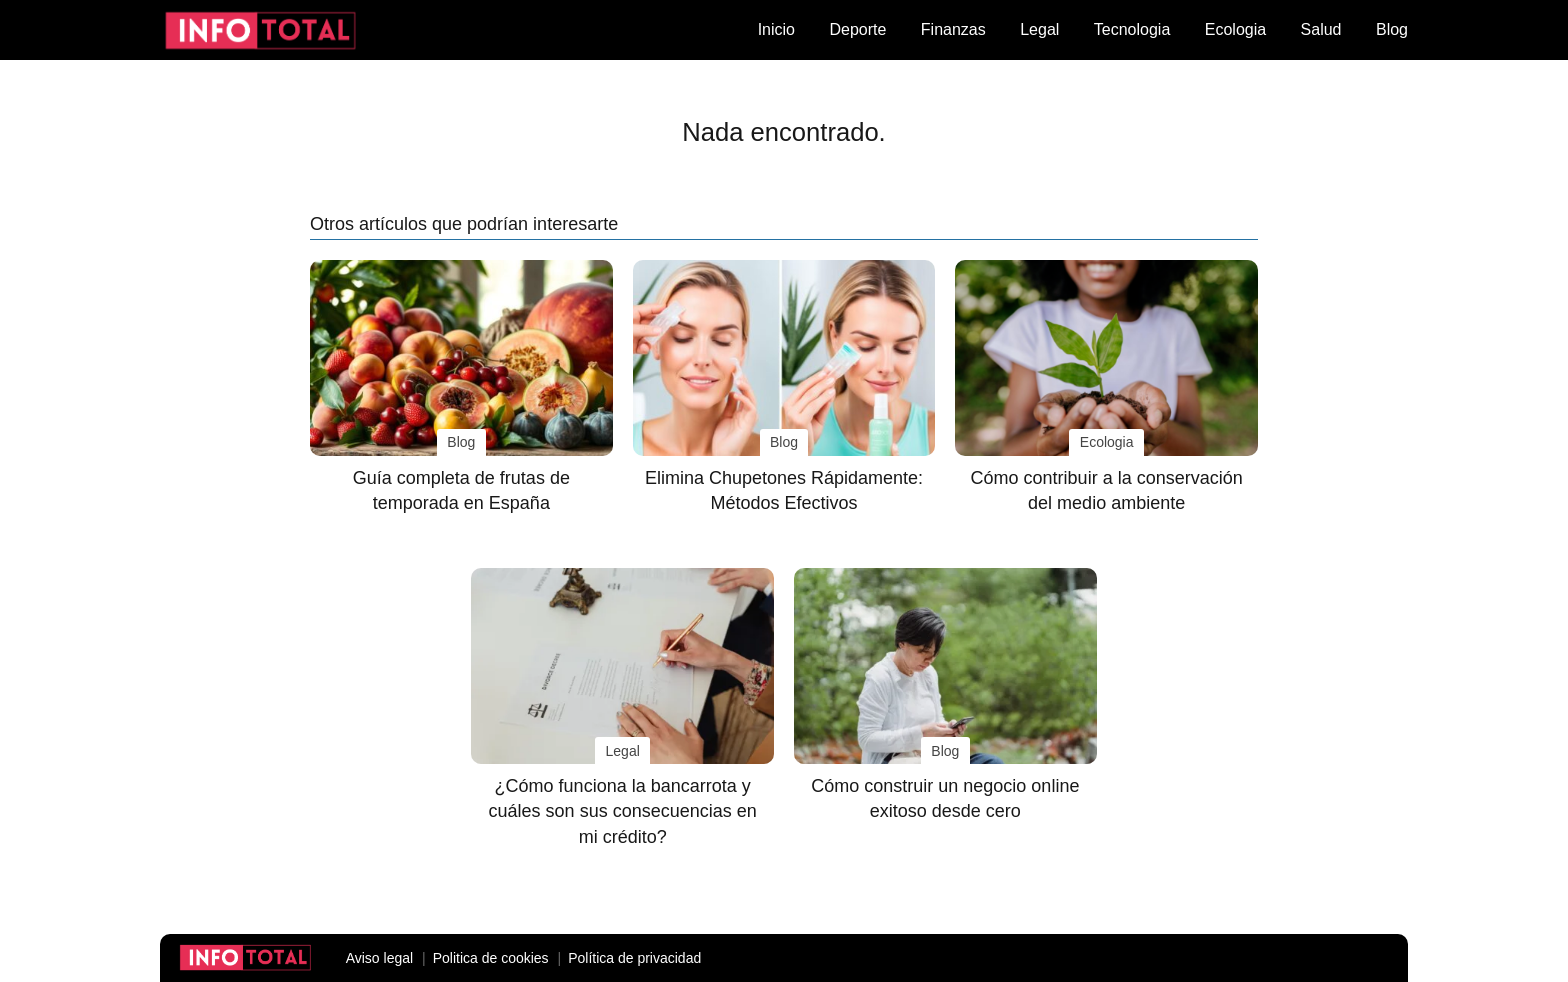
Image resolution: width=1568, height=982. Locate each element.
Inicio (776, 29)
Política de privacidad (634, 958)
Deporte (857, 29)
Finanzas (953, 29)
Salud (1321, 29)
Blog (1392, 29)
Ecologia (1235, 29)
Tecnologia (1132, 29)
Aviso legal (379, 958)
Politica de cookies (491, 958)
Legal (1039, 29)
